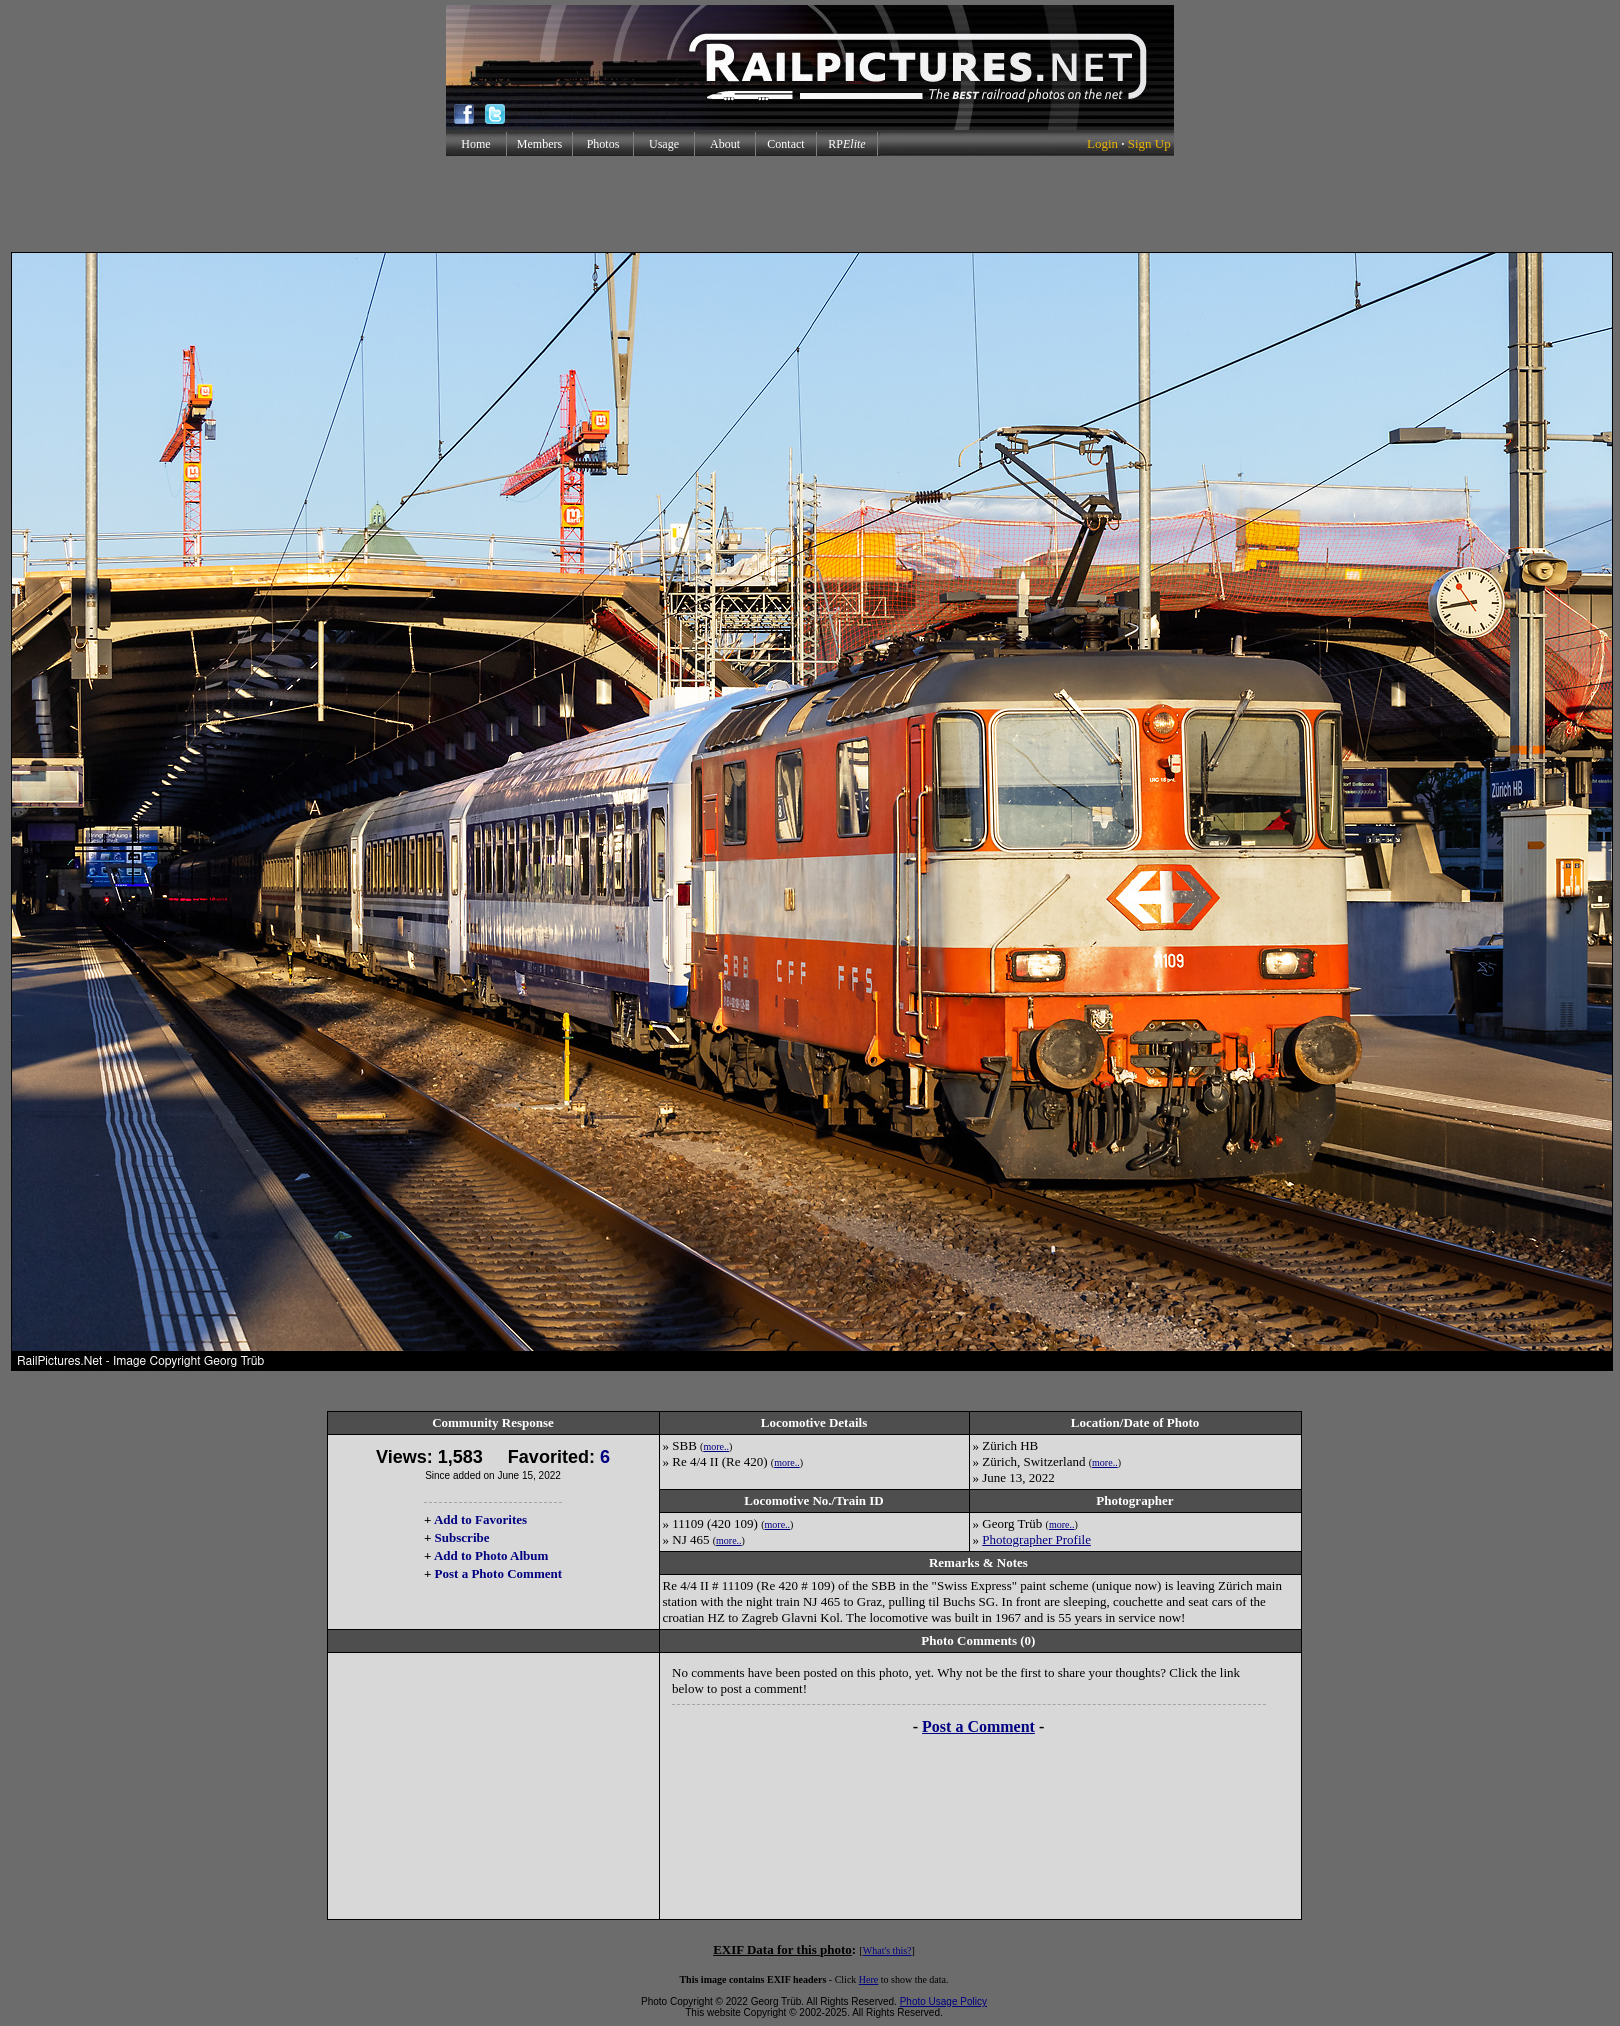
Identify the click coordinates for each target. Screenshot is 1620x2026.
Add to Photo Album (491, 1555)
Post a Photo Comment (498, 1573)
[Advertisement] (810, 204)
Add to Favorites (480, 1519)
